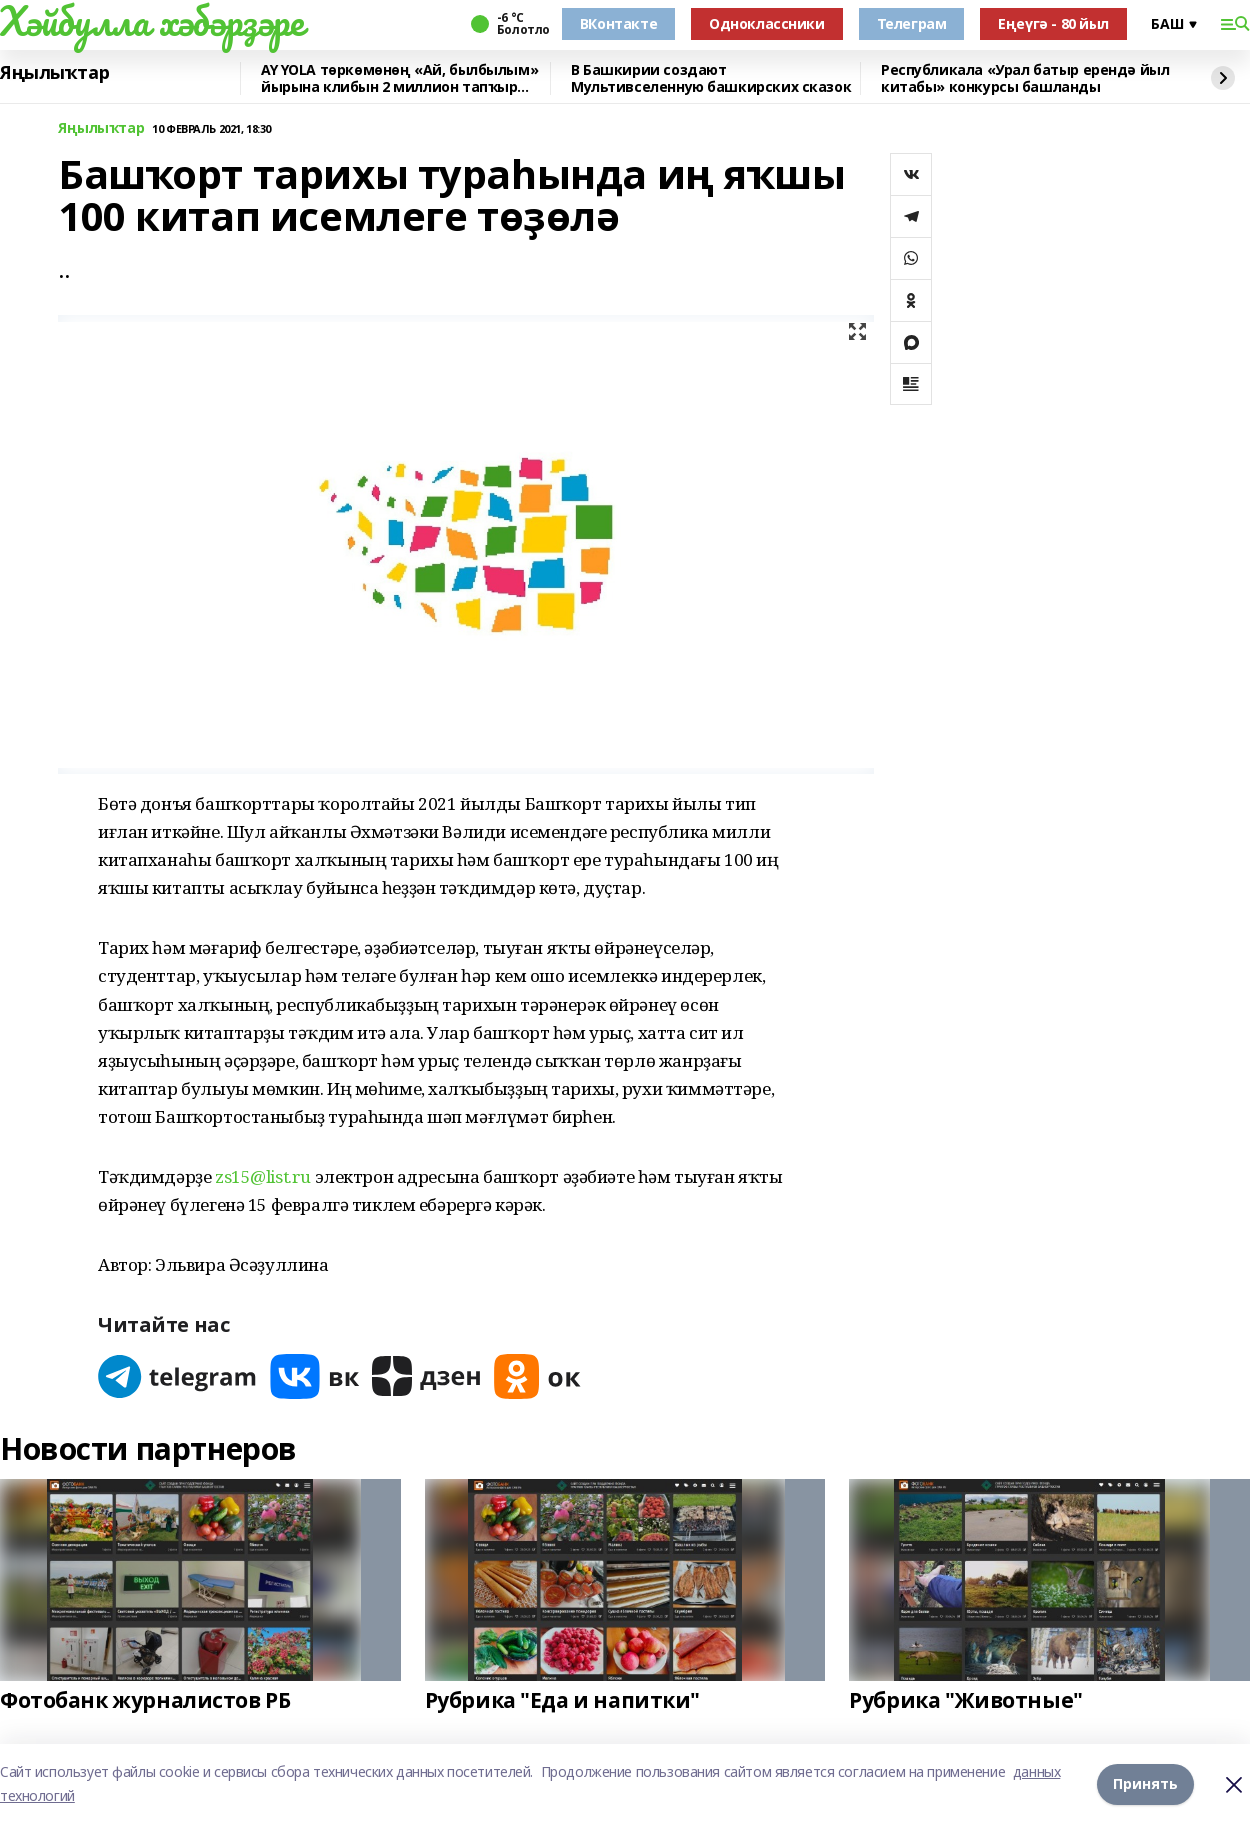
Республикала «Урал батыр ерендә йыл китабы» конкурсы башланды (1025, 78)
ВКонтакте (618, 23)
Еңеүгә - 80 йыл (1053, 23)
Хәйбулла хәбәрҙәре (151, 21)
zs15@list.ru (265, 1176)
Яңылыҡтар (54, 73)
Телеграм (912, 23)
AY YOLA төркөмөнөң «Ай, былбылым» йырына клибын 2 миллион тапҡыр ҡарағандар (399, 78)
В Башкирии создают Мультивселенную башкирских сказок (711, 78)
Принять (1145, 1783)
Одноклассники (767, 23)
